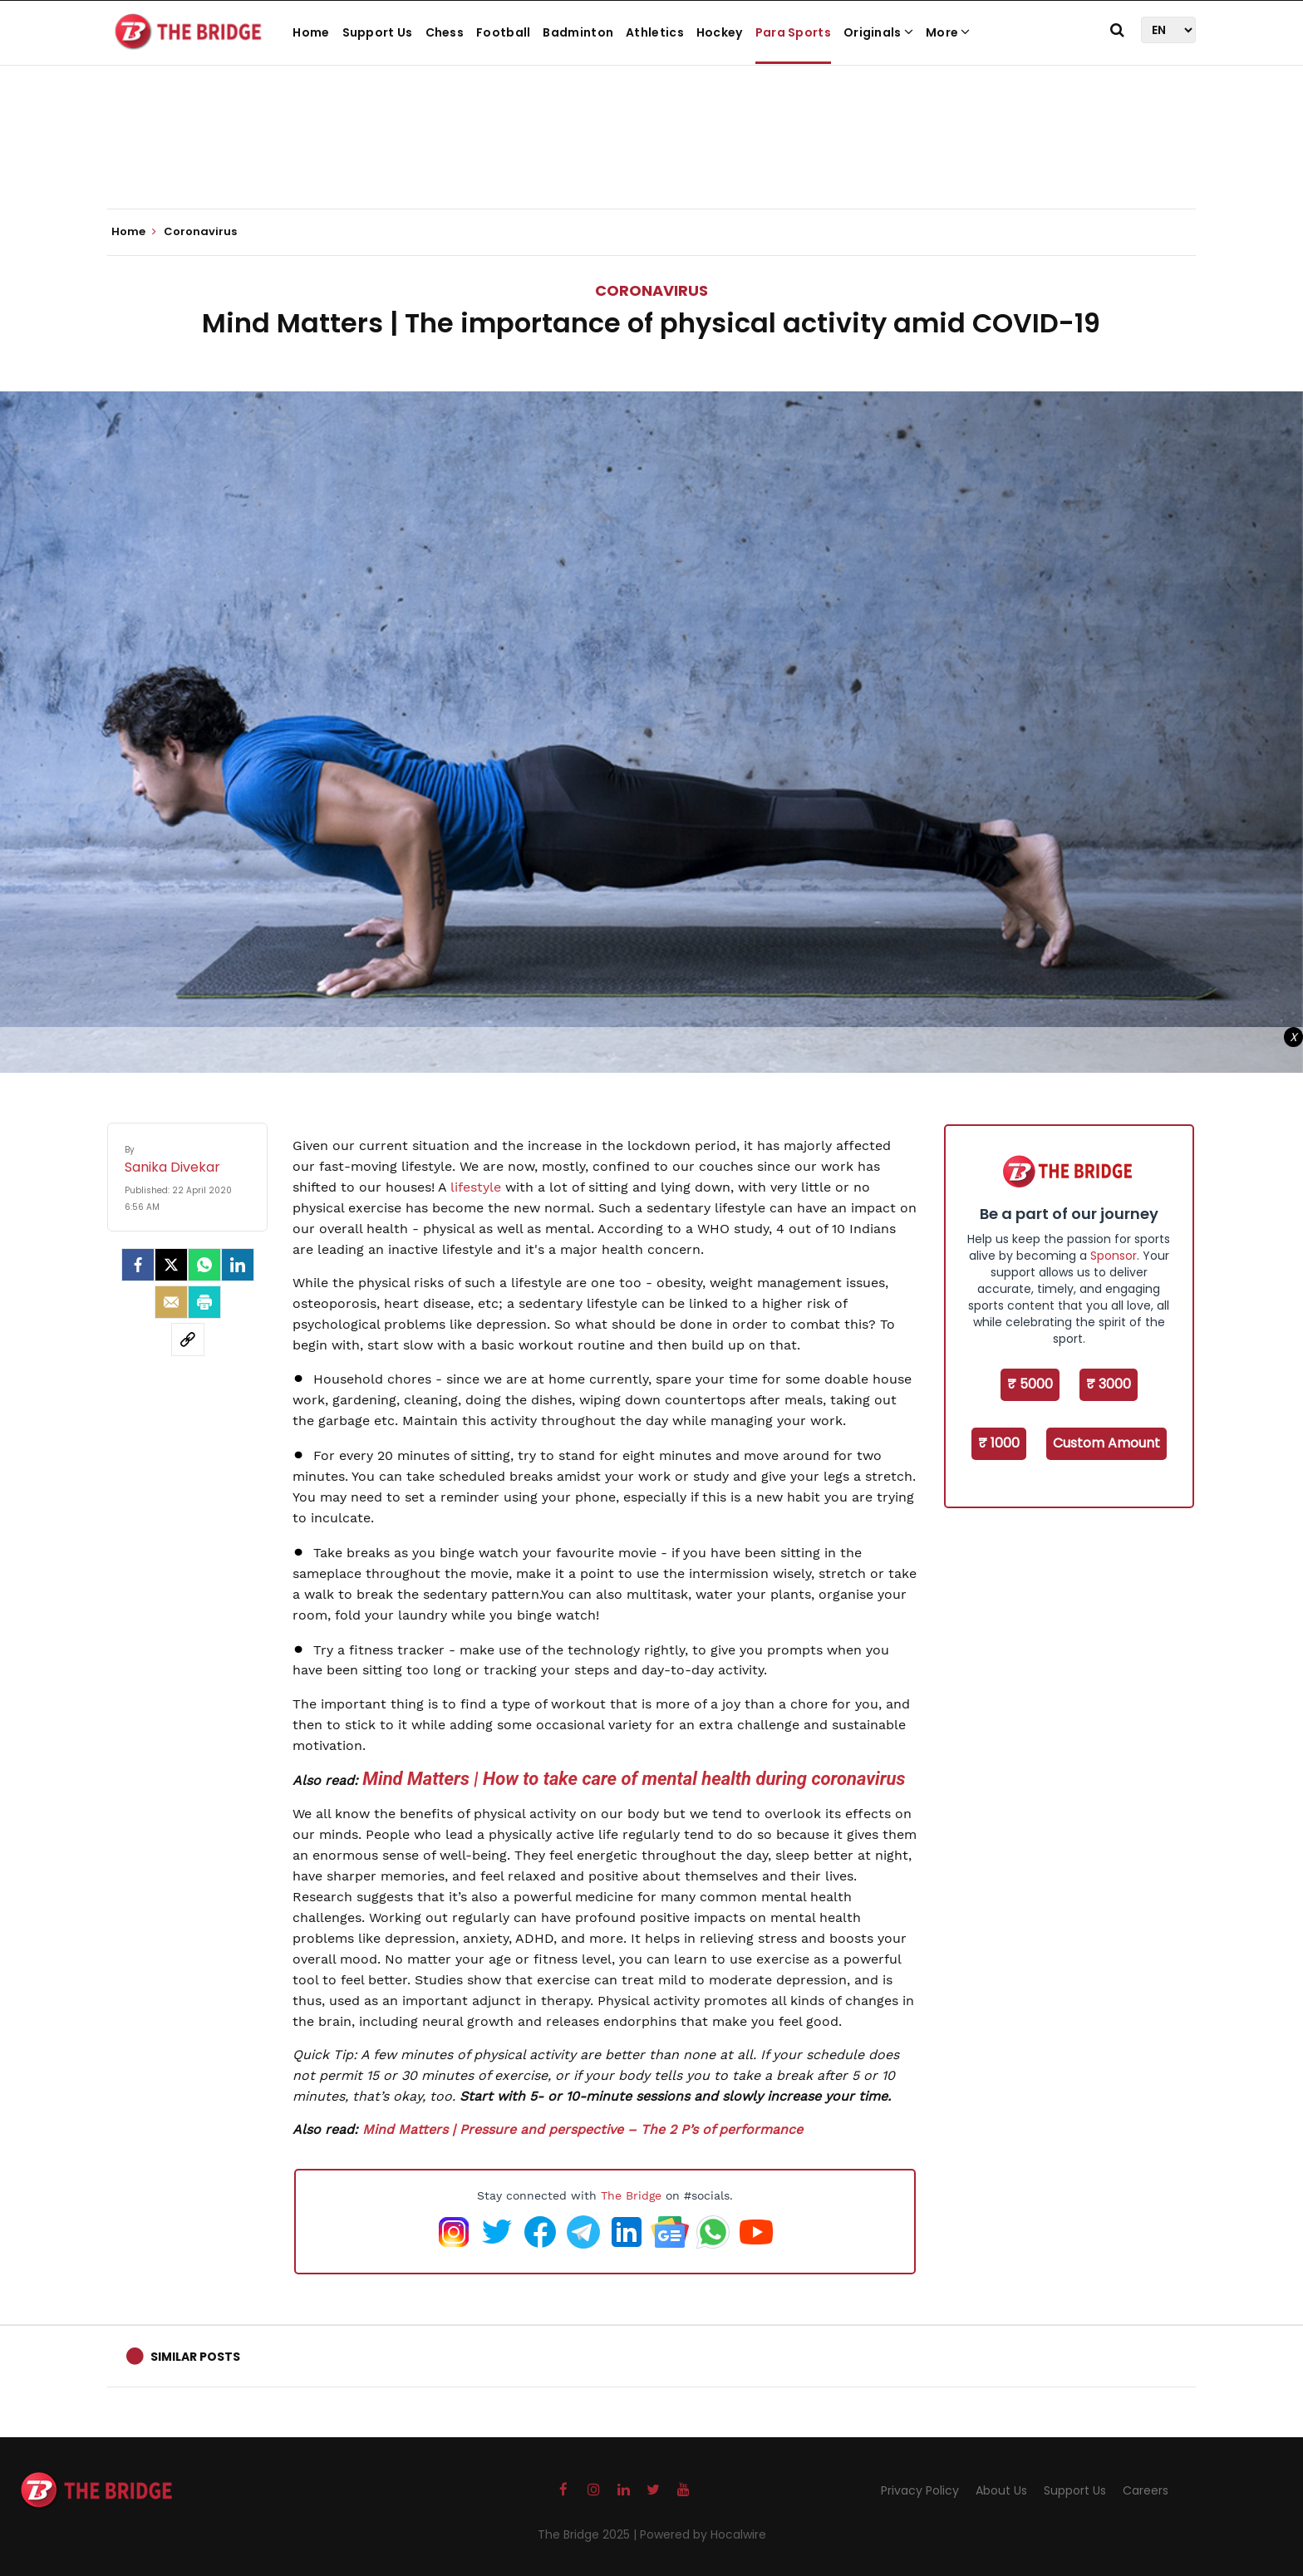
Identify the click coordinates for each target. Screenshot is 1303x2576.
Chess (445, 32)
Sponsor (1113, 1255)
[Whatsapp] (204, 1264)
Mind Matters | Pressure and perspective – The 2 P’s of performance (582, 2129)
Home (311, 32)
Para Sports (793, 32)
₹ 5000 (1030, 1384)
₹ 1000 (999, 1443)
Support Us (377, 32)
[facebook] (138, 1264)
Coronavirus (651, 290)
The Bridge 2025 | (589, 2534)
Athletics (655, 32)
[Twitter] (171, 1264)
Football (503, 32)
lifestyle (475, 1187)
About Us (1001, 2490)
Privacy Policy (920, 2490)
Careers (1145, 2490)
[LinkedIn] (237, 1264)
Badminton (578, 32)
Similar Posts (195, 2356)
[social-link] (187, 1339)
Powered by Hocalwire (703, 2534)
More (948, 32)
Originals (878, 32)
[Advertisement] (651, 157)
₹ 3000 (1108, 1384)
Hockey (719, 32)
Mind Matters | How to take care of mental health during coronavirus (633, 1778)
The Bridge (631, 2195)
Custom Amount (1106, 1443)
